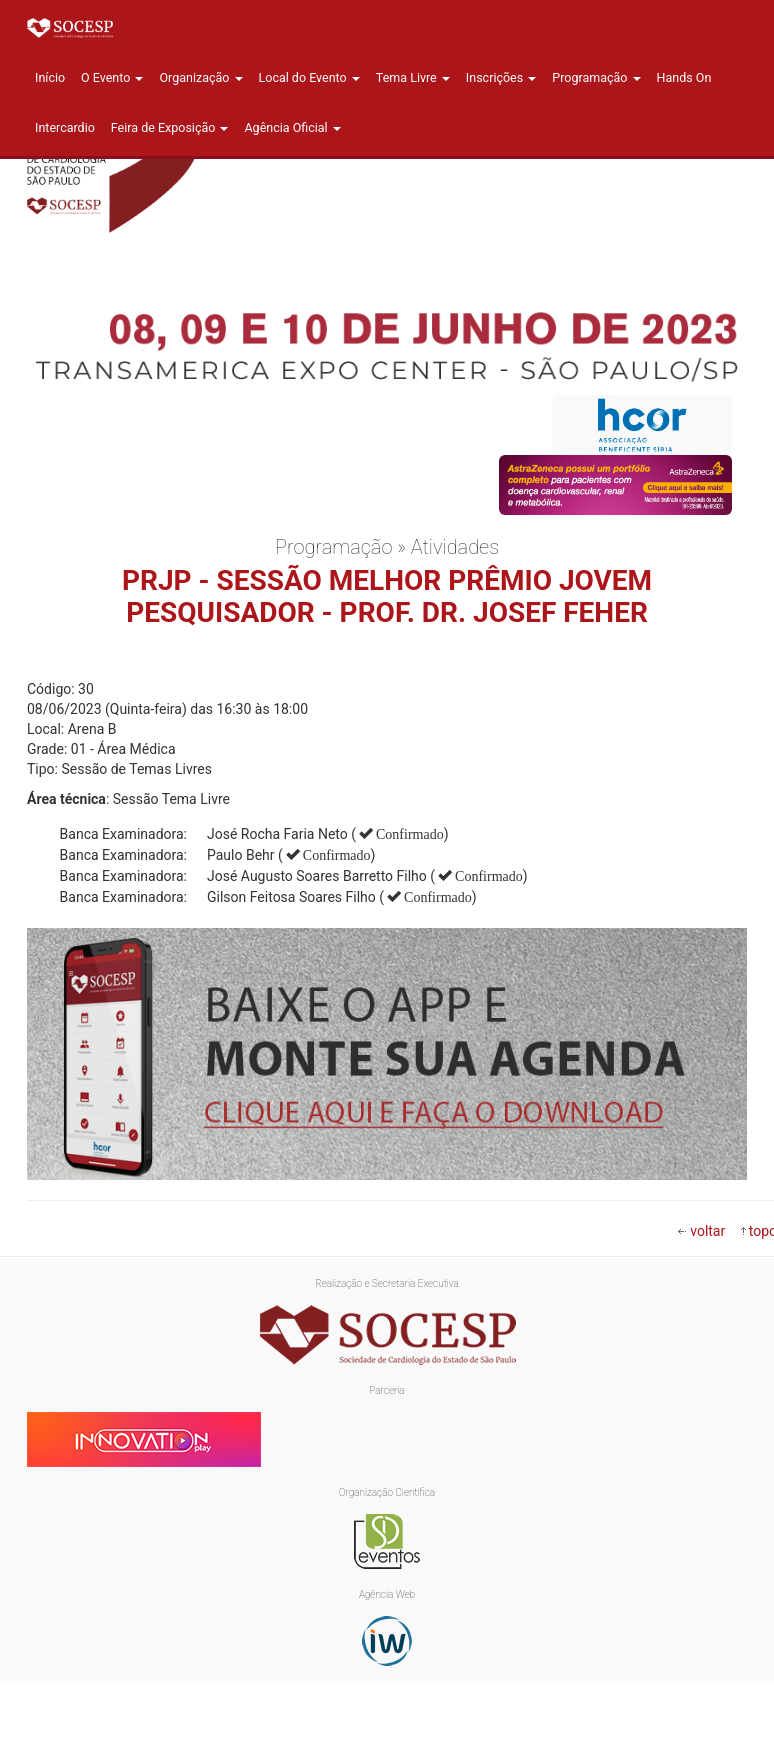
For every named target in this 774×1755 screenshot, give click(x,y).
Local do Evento (309, 77)
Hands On (684, 77)
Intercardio (65, 127)
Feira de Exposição (170, 127)
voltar (707, 1231)
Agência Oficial (292, 127)
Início (50, 77)
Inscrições (501, 77)
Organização (200, 77)
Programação (596, 77)
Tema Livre (413, 77)
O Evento (112, 77)
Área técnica (66, 799)
